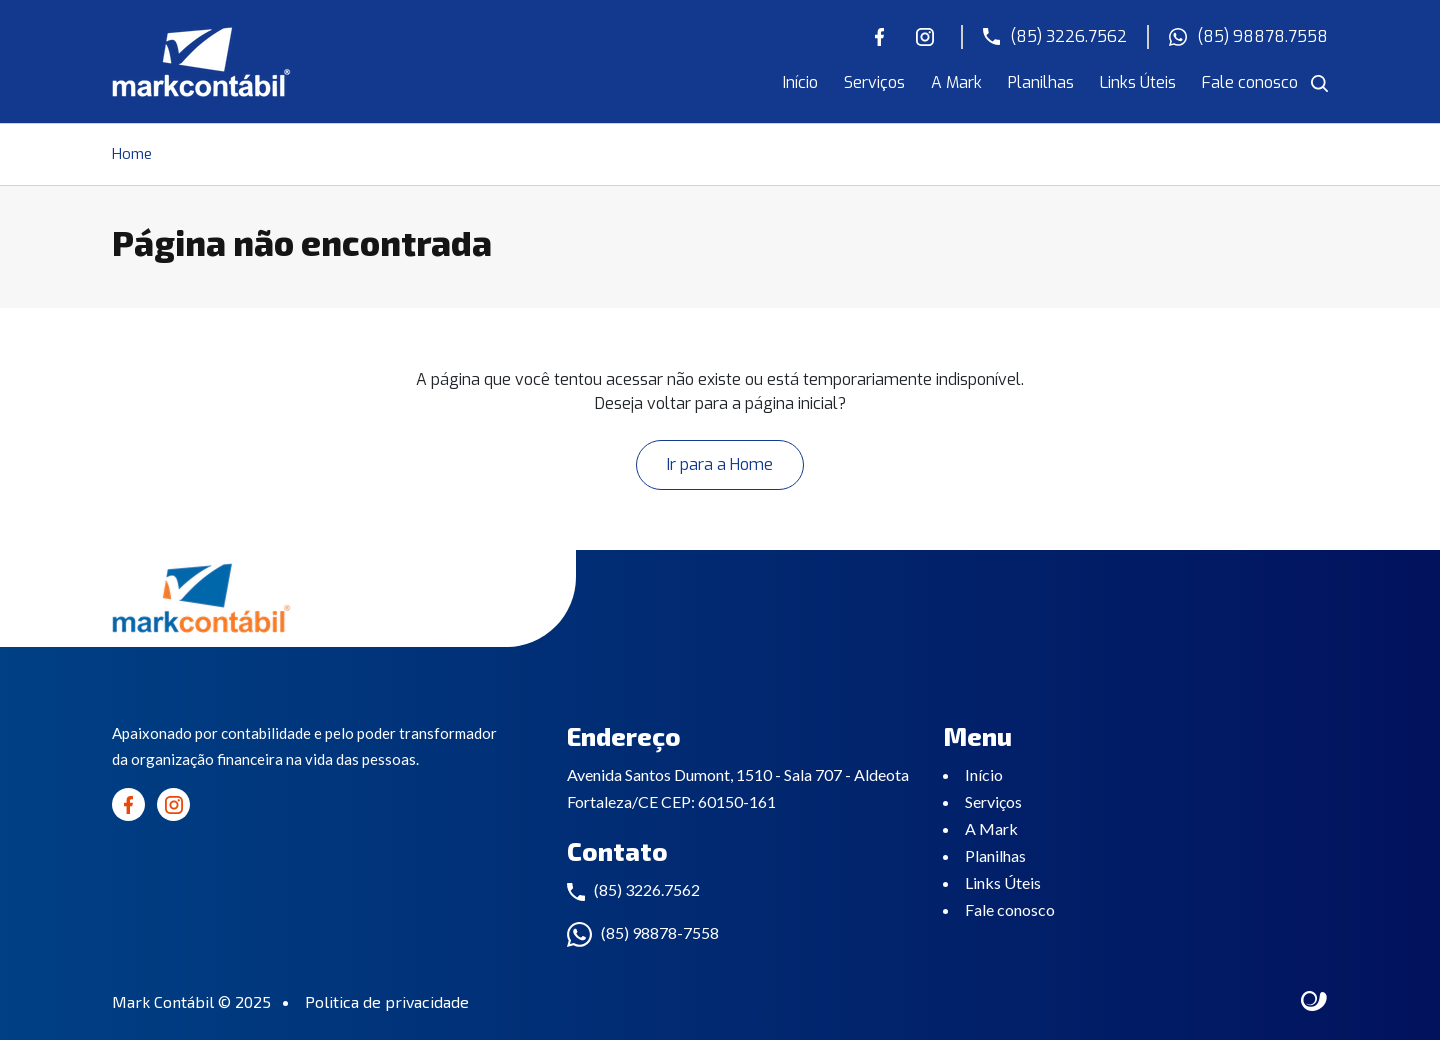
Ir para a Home (720, 464)
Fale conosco (1250, 82)
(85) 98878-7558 (660, 932)
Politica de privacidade (387, 1001)
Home (132, 154)
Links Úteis (1138, 82)
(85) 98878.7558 (1248, 36)
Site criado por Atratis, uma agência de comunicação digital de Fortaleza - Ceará (1314, 1002)
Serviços (874, 82)
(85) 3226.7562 (1055, 36)
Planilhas (1041, 82)
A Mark (956, 82)
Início (800, 82)
